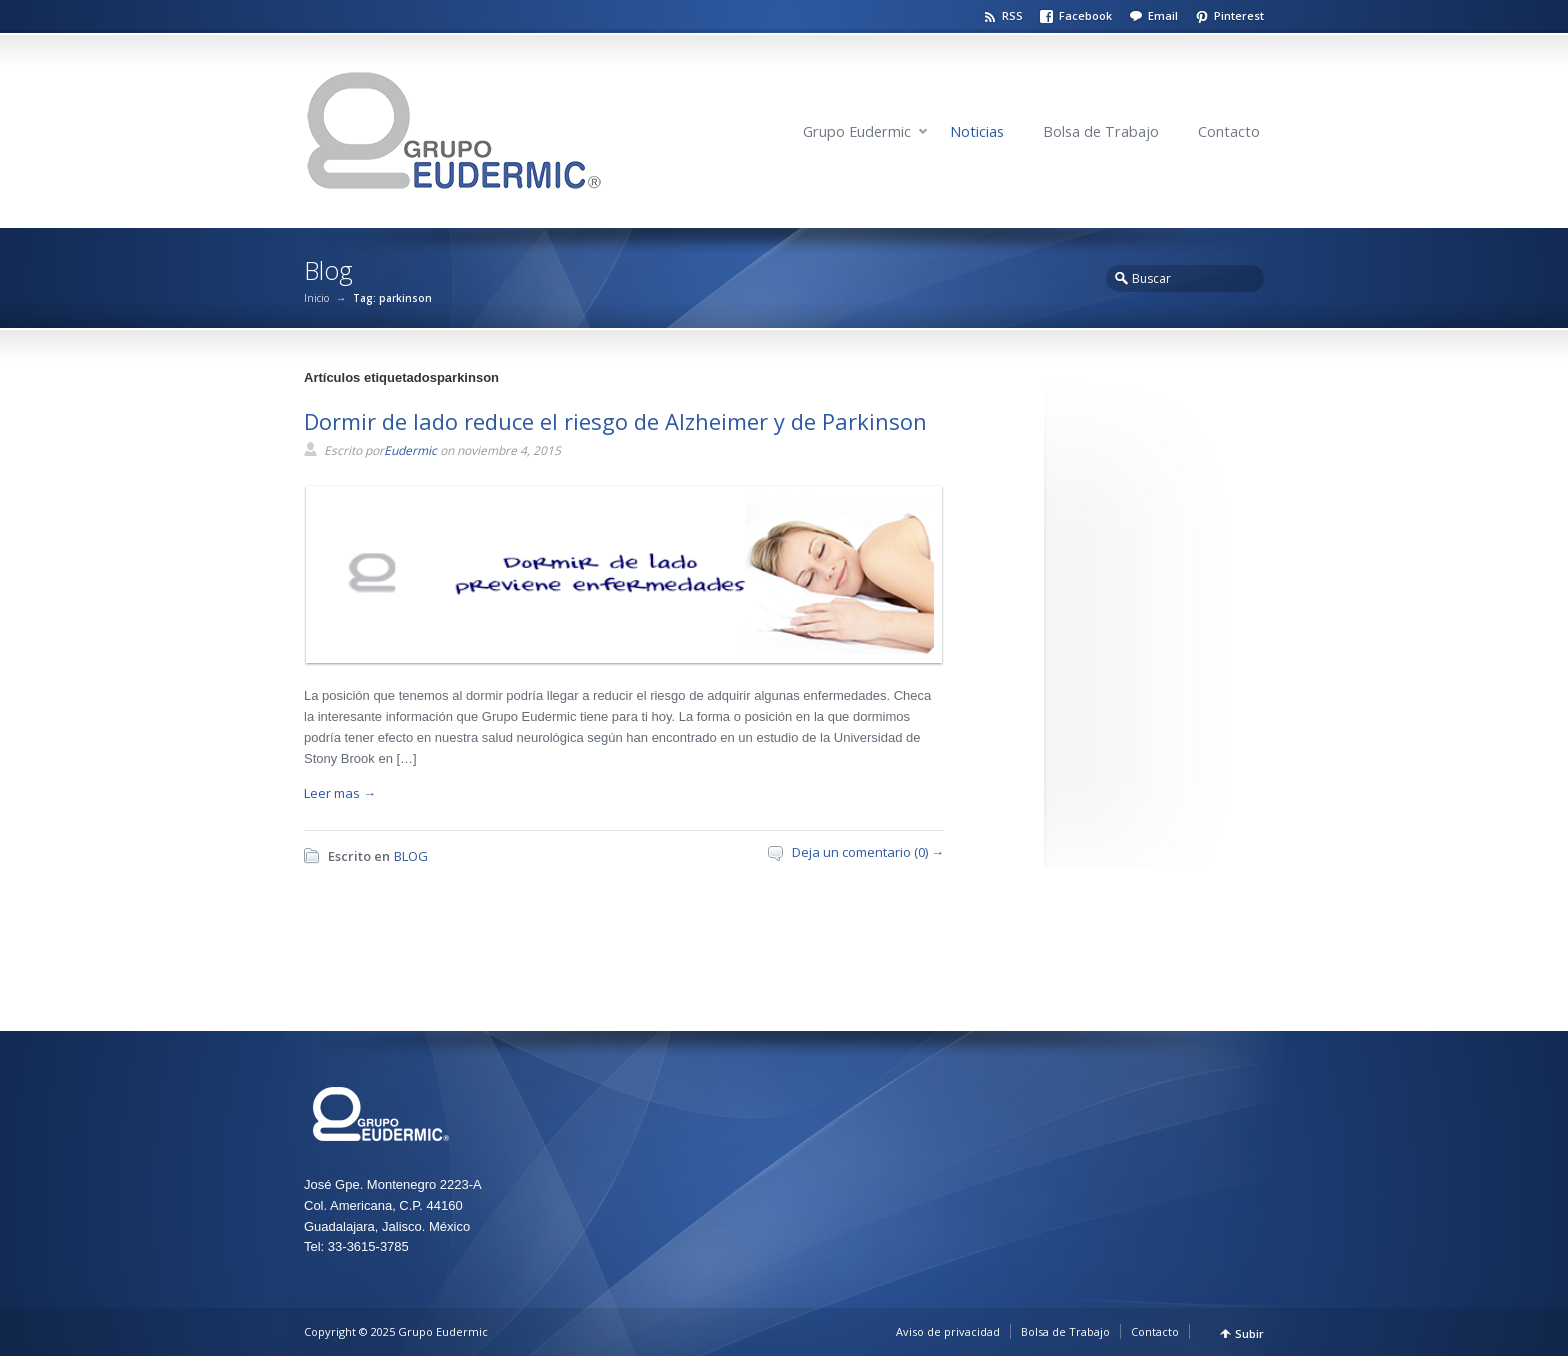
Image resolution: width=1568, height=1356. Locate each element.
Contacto (1229, 131)
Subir (1249, 1333)
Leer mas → (340, 793)
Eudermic (410, 450)
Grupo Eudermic (857, 131)
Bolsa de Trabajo (1101, 131)
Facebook (1085, 15)
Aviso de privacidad (948, 1331)
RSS (1012, 15)
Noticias (977, 131)
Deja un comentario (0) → (868, 852)
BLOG (411, 856)
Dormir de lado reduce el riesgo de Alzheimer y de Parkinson (615, 421)
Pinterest (1239, 15)
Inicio (316, 298)
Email (1163, 15)
